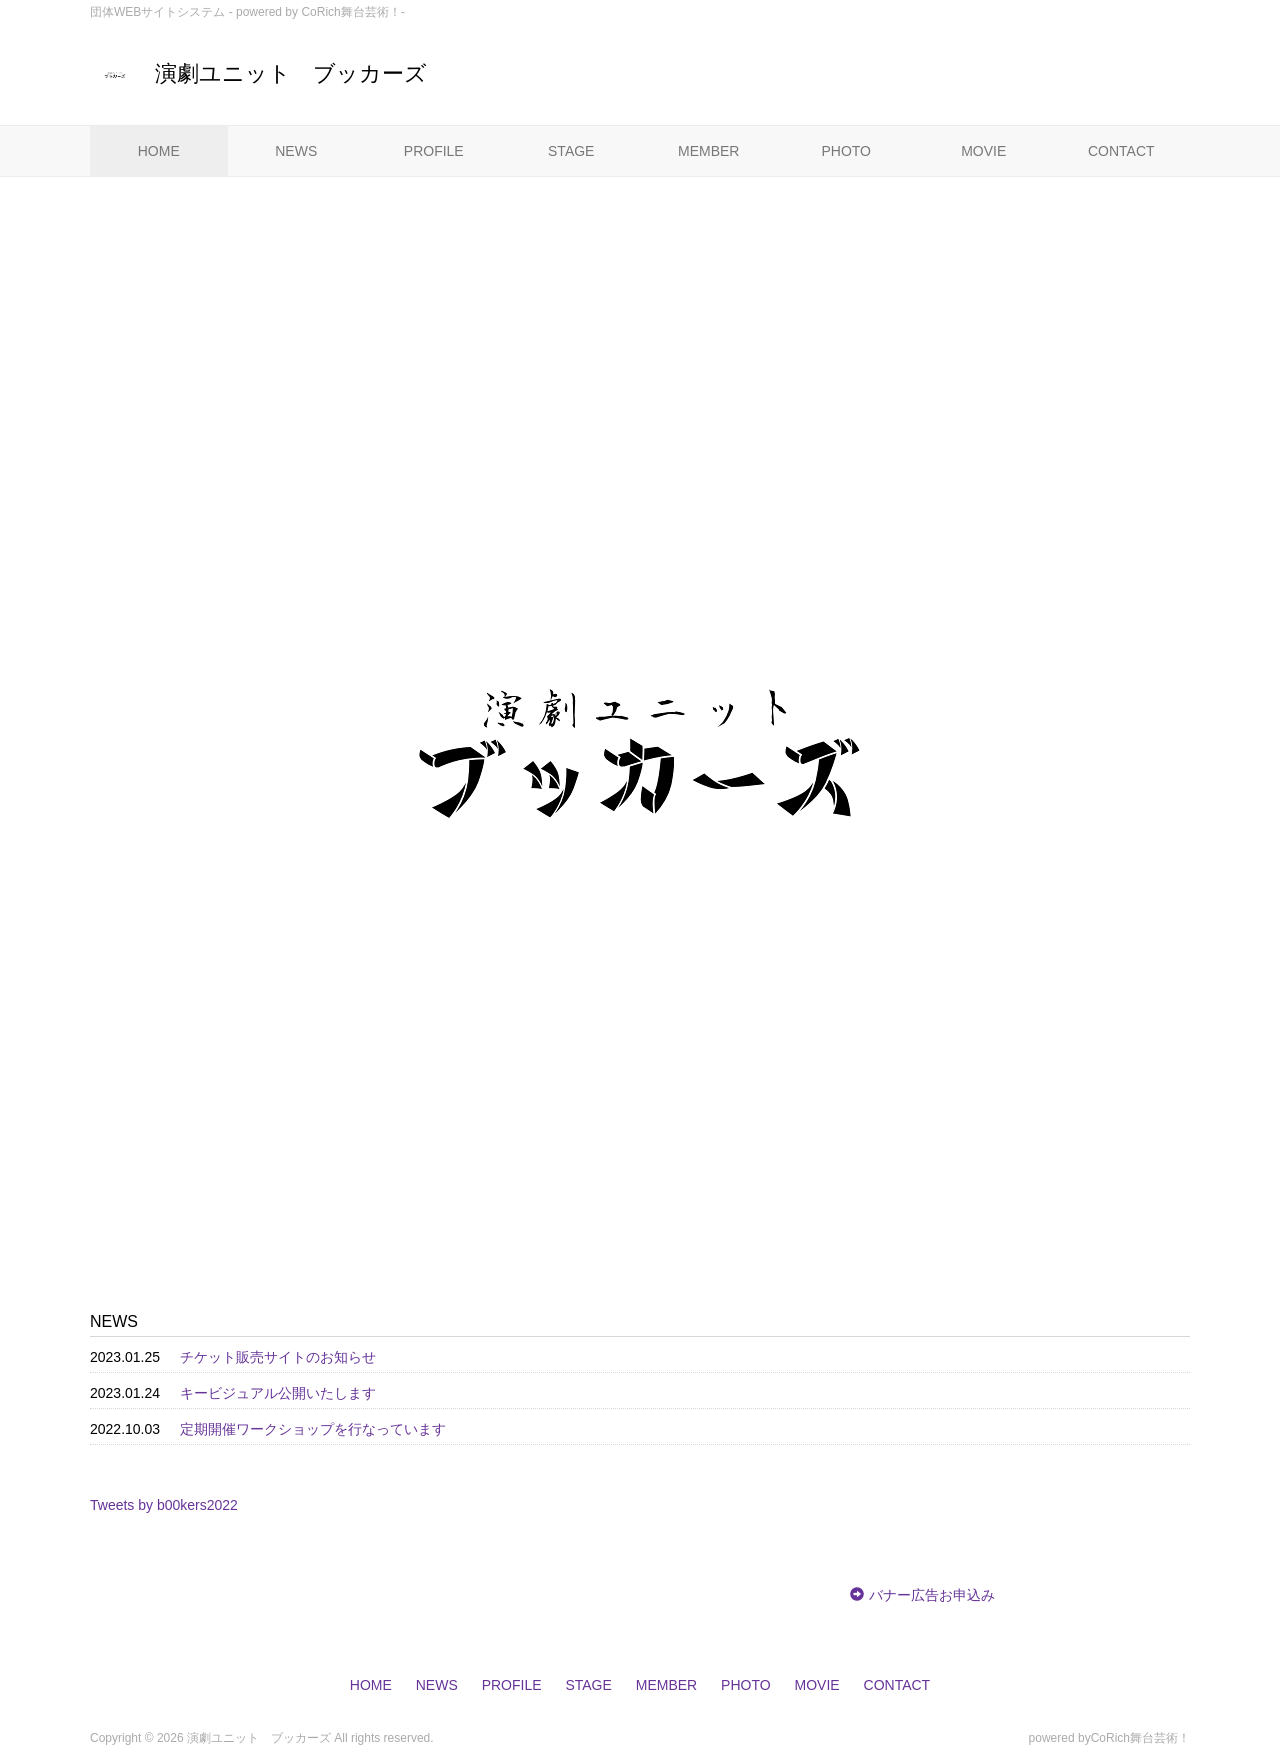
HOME (159, 151)
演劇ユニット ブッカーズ (258, 73)
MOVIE (983, 151)
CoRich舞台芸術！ (1140, 1738)
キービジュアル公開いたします (278, 1393)
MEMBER (708, 151)
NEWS (296, 151)
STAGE (571, 151)
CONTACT (1121, 151)
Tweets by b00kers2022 (164, 1505)
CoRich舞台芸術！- (352, 12)
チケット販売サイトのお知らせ (278, 1357)
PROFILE (434, 151)
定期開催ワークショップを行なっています (313, 1429)
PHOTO (846, 151)
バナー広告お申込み (932, 1595)
